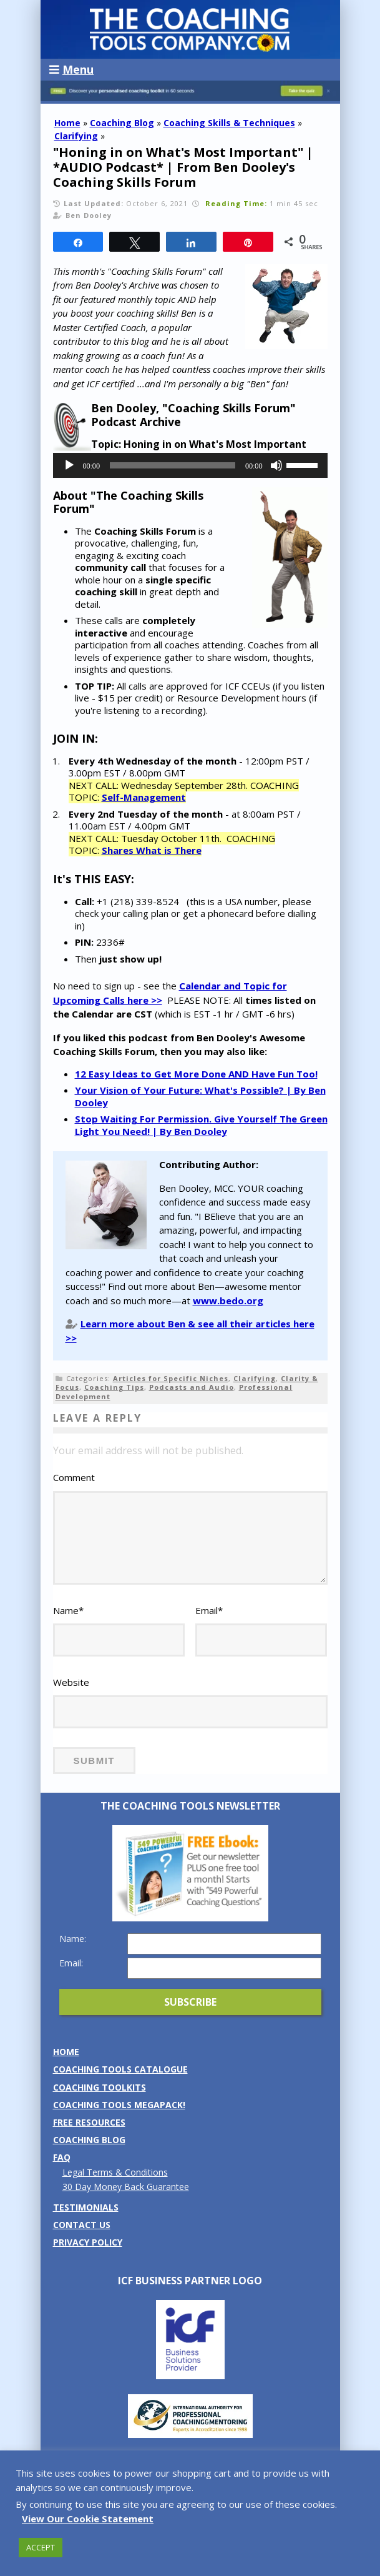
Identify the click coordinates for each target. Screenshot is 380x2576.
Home (67, 123)
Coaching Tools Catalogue (120, 2069)
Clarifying (76, 136)
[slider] (172, 465)
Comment (74, 1477)
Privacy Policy (87, 2242)
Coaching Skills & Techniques (229, 123)
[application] (190, 465)
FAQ (62, 2157)
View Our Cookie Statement (87, 2518)
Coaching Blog (122, 123)
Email (209, 1610)
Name (68, 1610)
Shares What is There (152, 850)
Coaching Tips (114, 1387)
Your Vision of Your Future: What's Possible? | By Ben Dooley (200, 1096)
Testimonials (86, 2207)
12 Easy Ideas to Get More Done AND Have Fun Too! (196, 1074)
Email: (71, 1963)
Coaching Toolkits (99, 2087)
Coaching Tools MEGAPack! (119, 2105)
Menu (71, 69)
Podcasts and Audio (191, 1387)
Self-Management (144, 797)
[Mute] (276, 465)
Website (71, 1682)
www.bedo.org (228, 1300)
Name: (72, 1938)
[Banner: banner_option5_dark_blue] (190, 98)
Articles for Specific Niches (170, 1378)
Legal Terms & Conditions (115, 2172)
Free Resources (89, 2122)
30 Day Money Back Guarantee (125, 2186)
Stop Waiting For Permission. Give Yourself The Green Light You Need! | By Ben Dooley (201, 1124)
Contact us (81, 2225)
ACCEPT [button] (40, 2547)
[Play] (69, 465)
